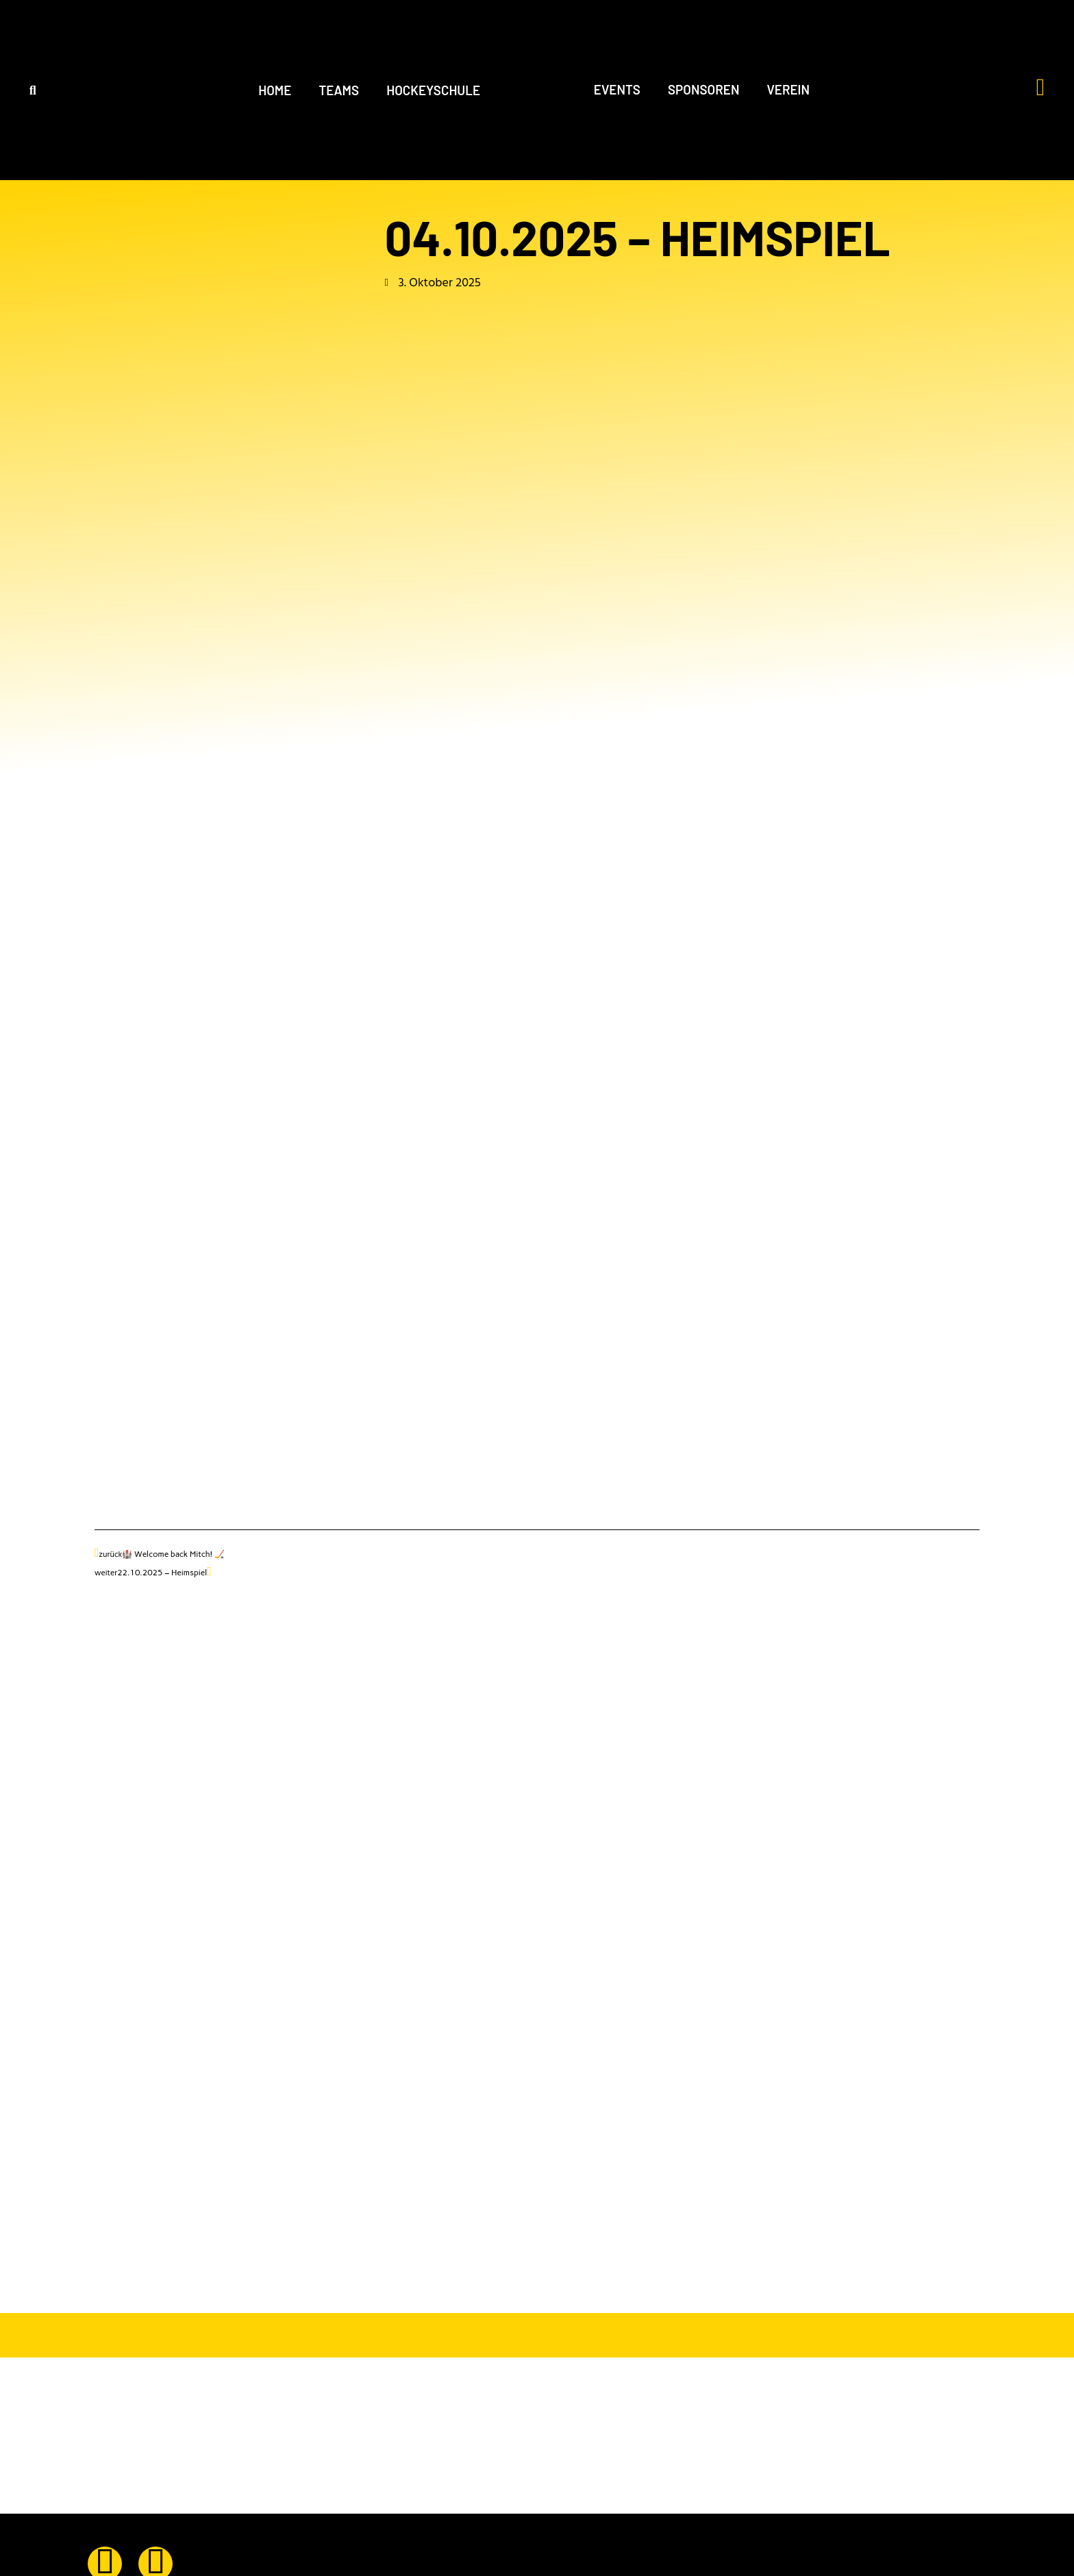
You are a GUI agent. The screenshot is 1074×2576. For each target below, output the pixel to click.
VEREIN (788, 89)
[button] (32, 90)
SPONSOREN (704, 89)
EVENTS (617, 89)
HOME (274, 90)
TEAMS (339, 90)
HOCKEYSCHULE (433, 90)
